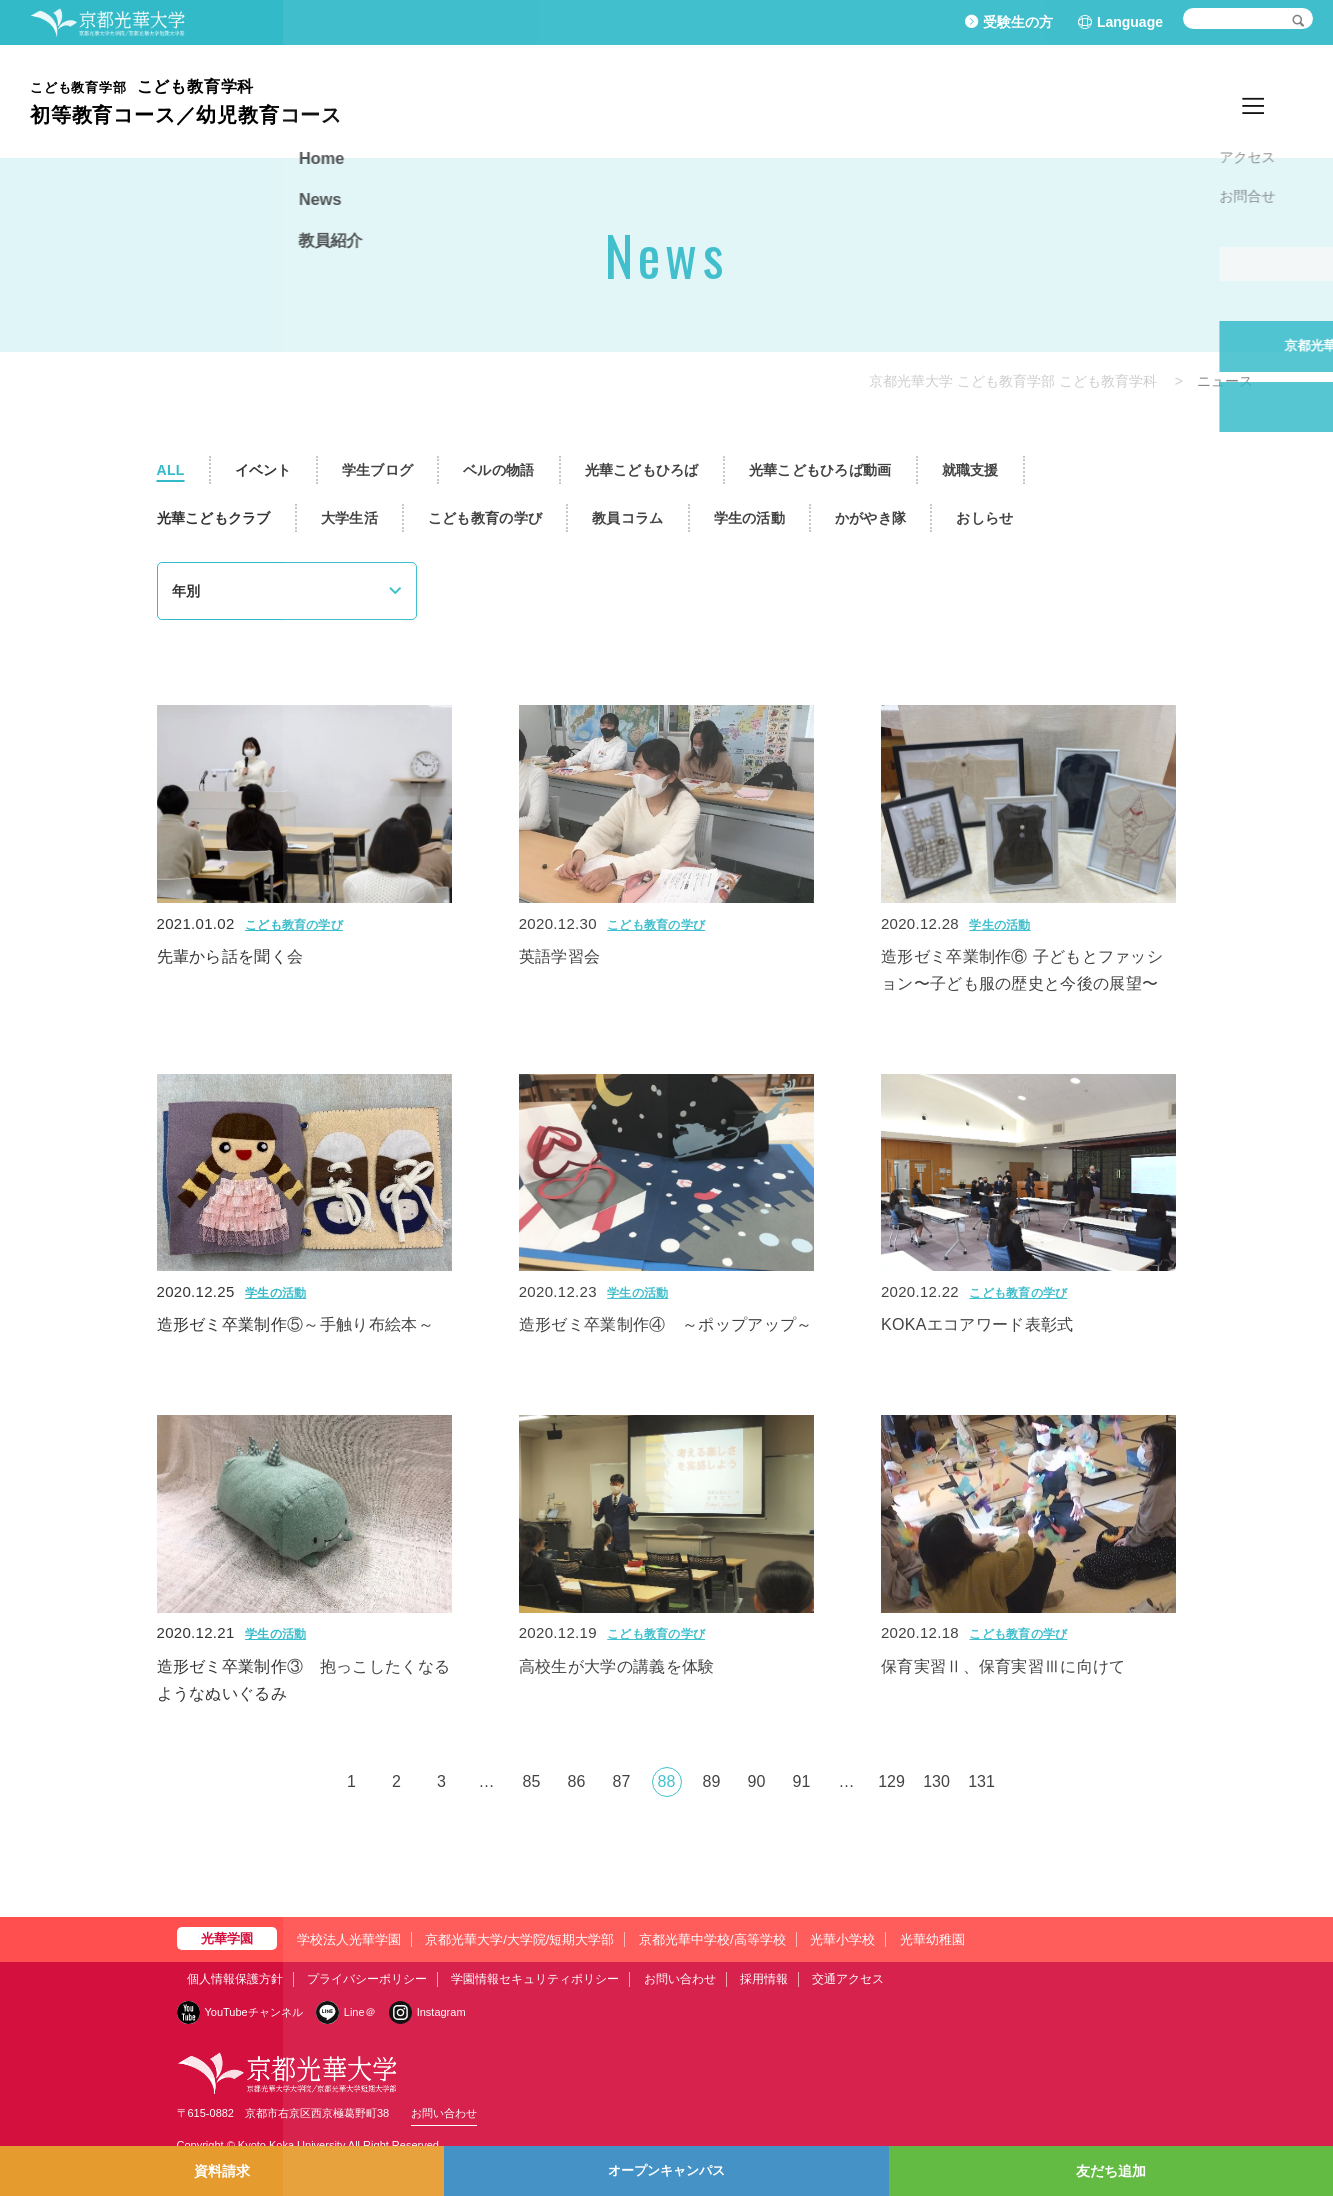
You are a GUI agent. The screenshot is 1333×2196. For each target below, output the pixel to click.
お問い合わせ (680, 1979)
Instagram (441, 2012)
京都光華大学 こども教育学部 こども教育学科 (1013, 381)
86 (577, 1781)
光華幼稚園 (932, 1939)
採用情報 (764, 1979)
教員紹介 (1273, 100)
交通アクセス (848, 1979)
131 (981, 1781)
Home (1143, 100)
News (1203, 100)
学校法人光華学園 (349, 1939)
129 (891, 1781)
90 (757, 1781)
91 (802, 1781)
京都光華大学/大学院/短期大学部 (519, 1939)
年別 (186, 591)
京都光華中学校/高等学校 (712, 1939)
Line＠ (360, 2012)
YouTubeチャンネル (254, 2012)
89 (712, 1781)
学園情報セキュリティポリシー (535, 1979)
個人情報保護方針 (235, 1979)
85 (532, 1781)
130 (936, 1781)
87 (622, 1781)
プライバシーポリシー (367, 1979)
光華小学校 (842, 1939)
